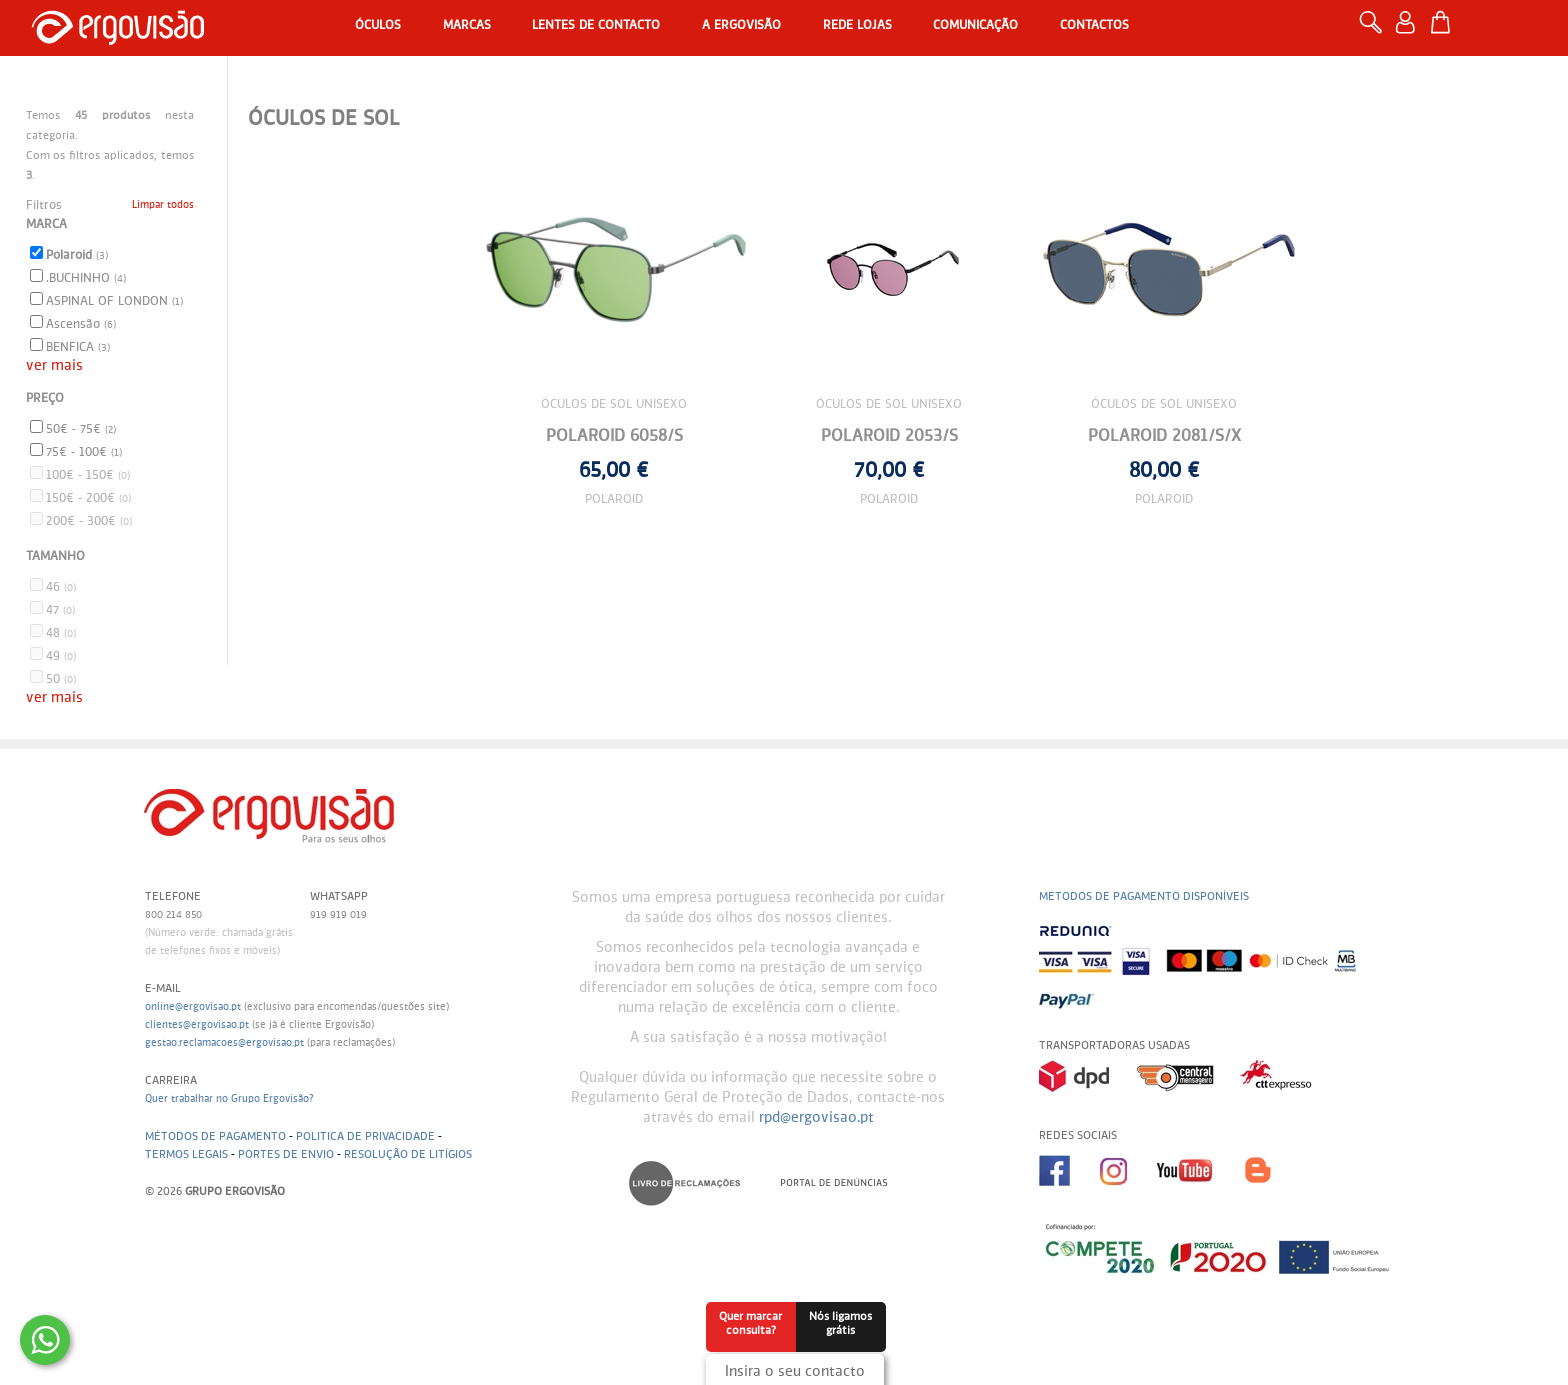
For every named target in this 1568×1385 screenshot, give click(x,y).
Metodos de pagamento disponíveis (1144, 896)
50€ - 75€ (73, 428)
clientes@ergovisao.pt (197, 1025)
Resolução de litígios (408, 1154)
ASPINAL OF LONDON (106, 300)
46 (53, 586)
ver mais (54, 366)
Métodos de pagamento (215, 1136)
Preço (45, 399)
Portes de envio (286, 1154)
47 (52, 609)
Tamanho (55, 557)
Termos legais (186, 1154)
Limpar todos (163, 205)
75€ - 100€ (76, 451)
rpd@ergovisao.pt (816, 1118)
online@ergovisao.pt (193, 1007)
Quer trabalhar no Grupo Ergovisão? (229, 1099)
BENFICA (70, 346)
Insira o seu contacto (795, 1372)
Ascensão (73, 323)
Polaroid (69, 254)
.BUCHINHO (78, 277)
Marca (46, 225)
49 (53, 655)
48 (53, 632)
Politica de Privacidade (365, 1136)
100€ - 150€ (80, 474)
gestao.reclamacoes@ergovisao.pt (224, 1043)
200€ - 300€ (81, 520)
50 (53, 678)
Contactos (1094, 26)
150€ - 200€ (80, 497)
